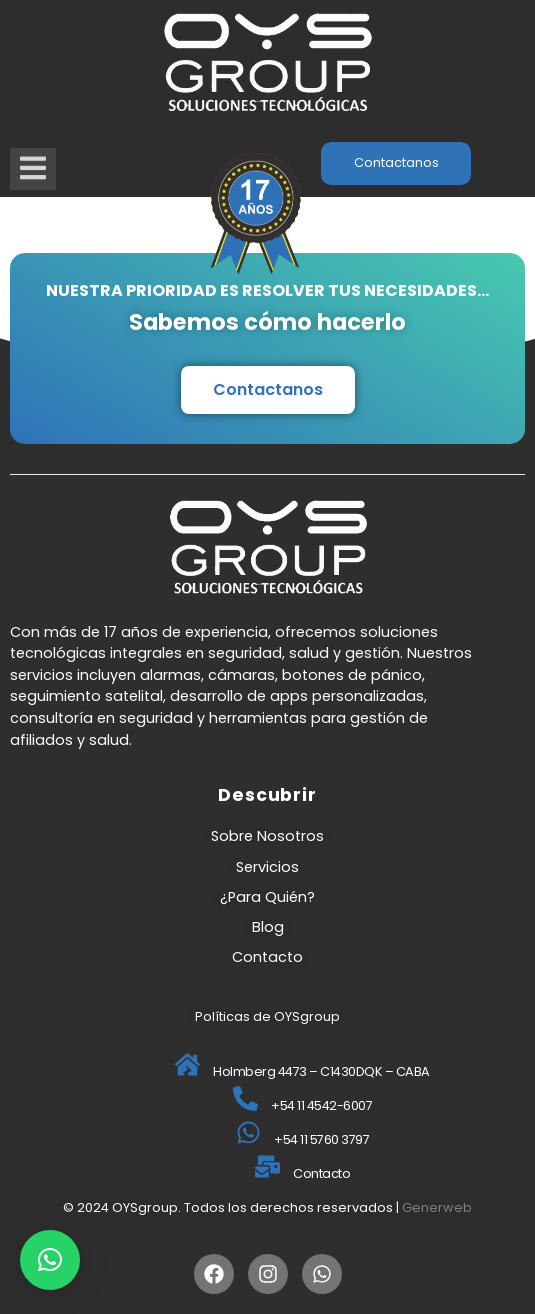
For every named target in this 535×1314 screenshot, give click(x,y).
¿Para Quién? (267, 897)
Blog (268, 927)
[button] (50, 1260)
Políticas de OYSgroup (267, 1016)
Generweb (437, 1207)
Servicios (267, 867)
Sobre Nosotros (267, 836)
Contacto (267, 957)
